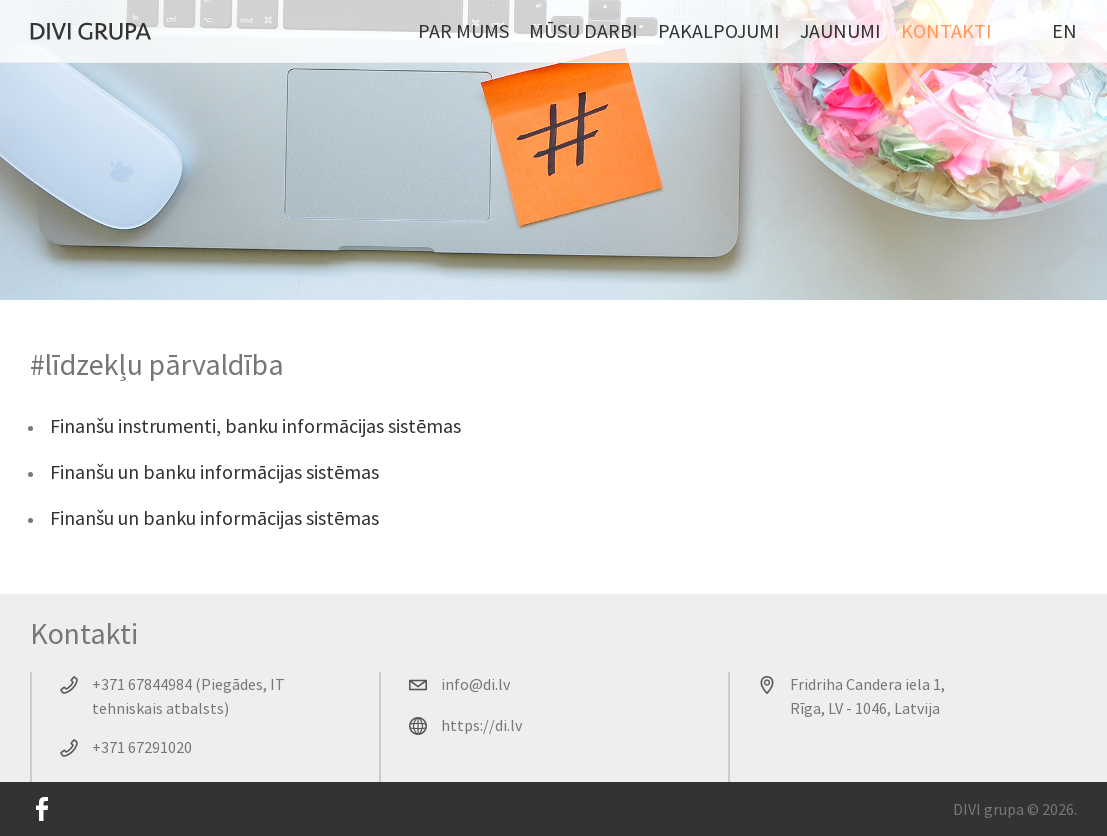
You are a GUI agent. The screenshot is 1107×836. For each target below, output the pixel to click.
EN (1064, 30)
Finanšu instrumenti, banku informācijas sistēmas (255, 425)
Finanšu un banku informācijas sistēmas (214, 471)
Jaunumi (840, 30)
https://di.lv (481, 725)
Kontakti (946, 30)
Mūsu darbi (583, 30)
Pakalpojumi (719, 30)
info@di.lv (475, 684)
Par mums (463, 30)
